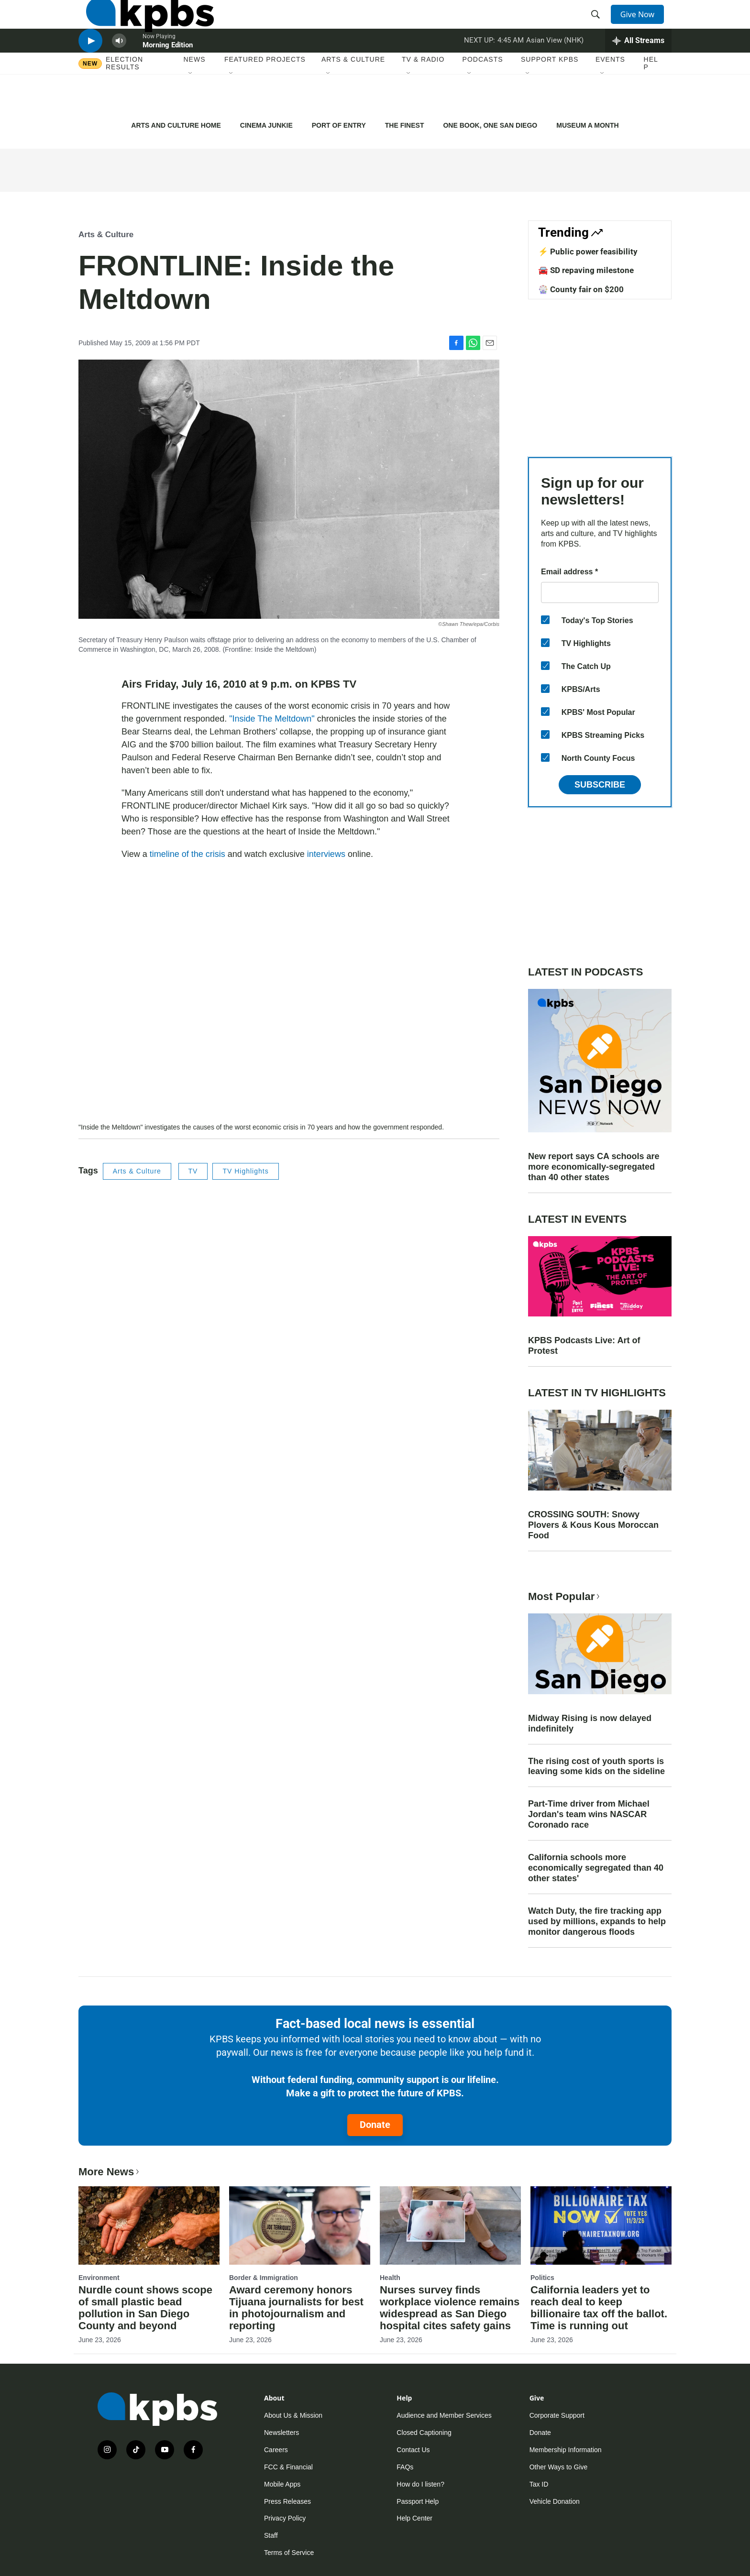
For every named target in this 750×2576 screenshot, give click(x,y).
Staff (271, 2535)
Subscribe (599, 784)
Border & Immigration (263, 2277)
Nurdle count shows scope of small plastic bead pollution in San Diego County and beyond (145, 2308)
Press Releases (287, 2501)
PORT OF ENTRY (339, 125)
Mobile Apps (282, 2484)
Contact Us (413, 2450)
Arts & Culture (353, 95)
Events (610, 95)
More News (109, 2172)
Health (390, 2277)
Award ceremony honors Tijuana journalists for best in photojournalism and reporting (296, 2308)
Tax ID (539, 2484)
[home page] (142, 25)
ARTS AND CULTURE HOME (176, 125)
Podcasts (483, 95)
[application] (288, 1003)
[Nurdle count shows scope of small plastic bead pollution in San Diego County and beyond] (149, 2225)
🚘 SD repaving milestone (586, 270)
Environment (99, 2277)
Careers (276, 2450)
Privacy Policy (285, 2518)
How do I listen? (420, 2484)
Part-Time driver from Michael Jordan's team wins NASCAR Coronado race (589, 1814)
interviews (326, 854)
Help (651, 99)
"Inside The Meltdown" (272, 718)
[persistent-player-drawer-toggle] (638, 69)
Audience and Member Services (444, 2415)
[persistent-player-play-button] (90, 69)
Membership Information (565, 2450)
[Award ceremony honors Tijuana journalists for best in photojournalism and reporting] (299, 2225)
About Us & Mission (293, 2415)
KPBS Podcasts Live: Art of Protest (584, 1346)
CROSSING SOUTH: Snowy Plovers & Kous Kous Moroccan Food (593, 1525)
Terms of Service (289, 2552)
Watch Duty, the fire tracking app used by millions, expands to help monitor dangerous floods (597, 1921)
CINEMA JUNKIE (266, 125)
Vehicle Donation (554, 2501)
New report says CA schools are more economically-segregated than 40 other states (593, 1166)
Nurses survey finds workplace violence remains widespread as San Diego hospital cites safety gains (449, 2308)
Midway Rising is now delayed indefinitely (589, 1723)
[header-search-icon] (599, 25)
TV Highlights (245, 1171)
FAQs (405, 2467)
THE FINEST (404, 125)
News (195, 95)
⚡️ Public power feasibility (588, 251)
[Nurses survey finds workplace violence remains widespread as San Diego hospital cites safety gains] (450, 2225)
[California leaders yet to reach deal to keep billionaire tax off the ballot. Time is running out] (601, 2225)
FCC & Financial (288, 2467)
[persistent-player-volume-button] (119, 69)
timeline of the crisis (187, 854)
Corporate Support (557, 2415)
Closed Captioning (424, 2432)
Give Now (643, 25)
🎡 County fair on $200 (581, 289)
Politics (542, 2277)
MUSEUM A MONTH (587, 125)
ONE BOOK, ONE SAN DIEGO (490, 125)
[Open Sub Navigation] (191, 109)
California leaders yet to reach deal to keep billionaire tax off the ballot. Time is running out (598, 2308)
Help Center (414, 2518)
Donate (375, 2124)
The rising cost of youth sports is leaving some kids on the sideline (596, 1766)
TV (193, 1171)
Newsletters (281, 2432)
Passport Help (418, 2501)
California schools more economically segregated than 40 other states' (595, 1868)
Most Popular (565, 1596)
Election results (124, 99)
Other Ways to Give (558, 2467)
